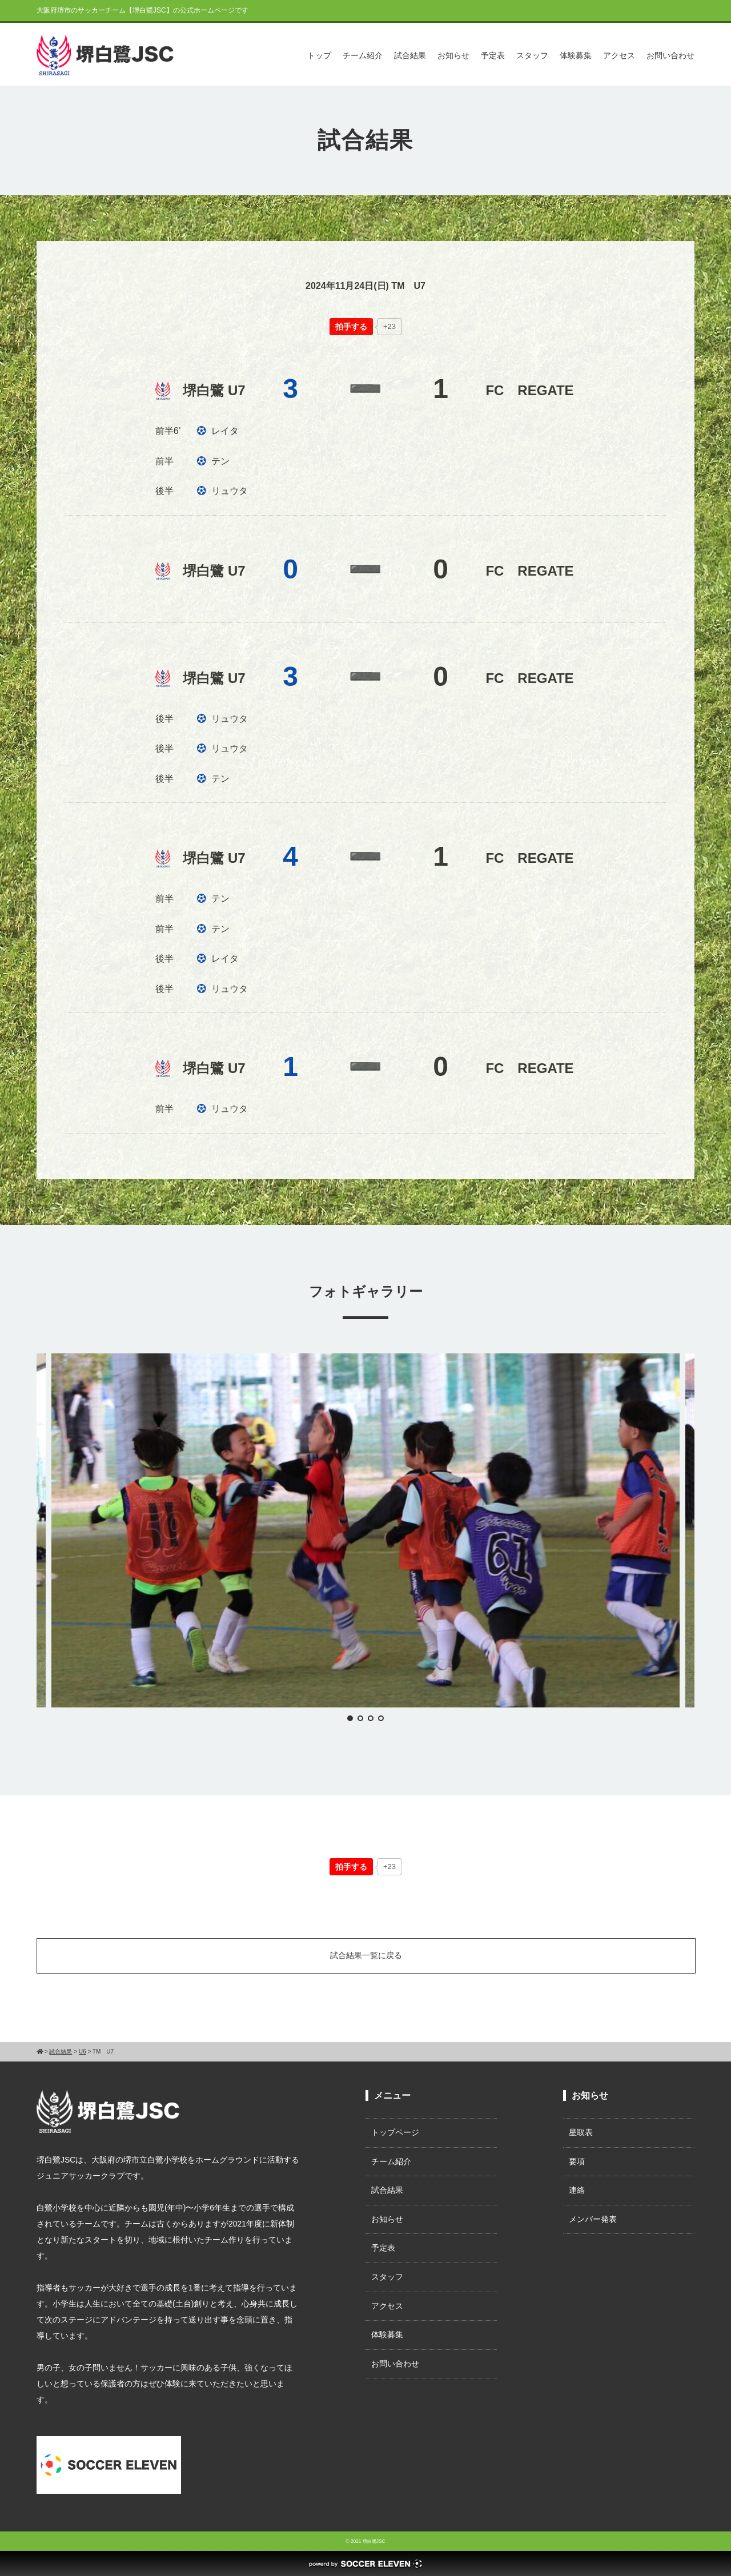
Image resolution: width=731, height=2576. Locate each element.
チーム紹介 (363, 55)
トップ (319, 55)
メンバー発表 (593, 2219)
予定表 (493, 55)
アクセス (619, 55)
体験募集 (576, 55)
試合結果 (410, 55)
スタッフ (532, 55)
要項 (577, 2161)
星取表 (581, 2132)
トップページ (395, 2132)
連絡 (577, 2190)
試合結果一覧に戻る (366, 1955)
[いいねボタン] (351, 326)
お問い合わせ (670, 55)
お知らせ (453, 55)
